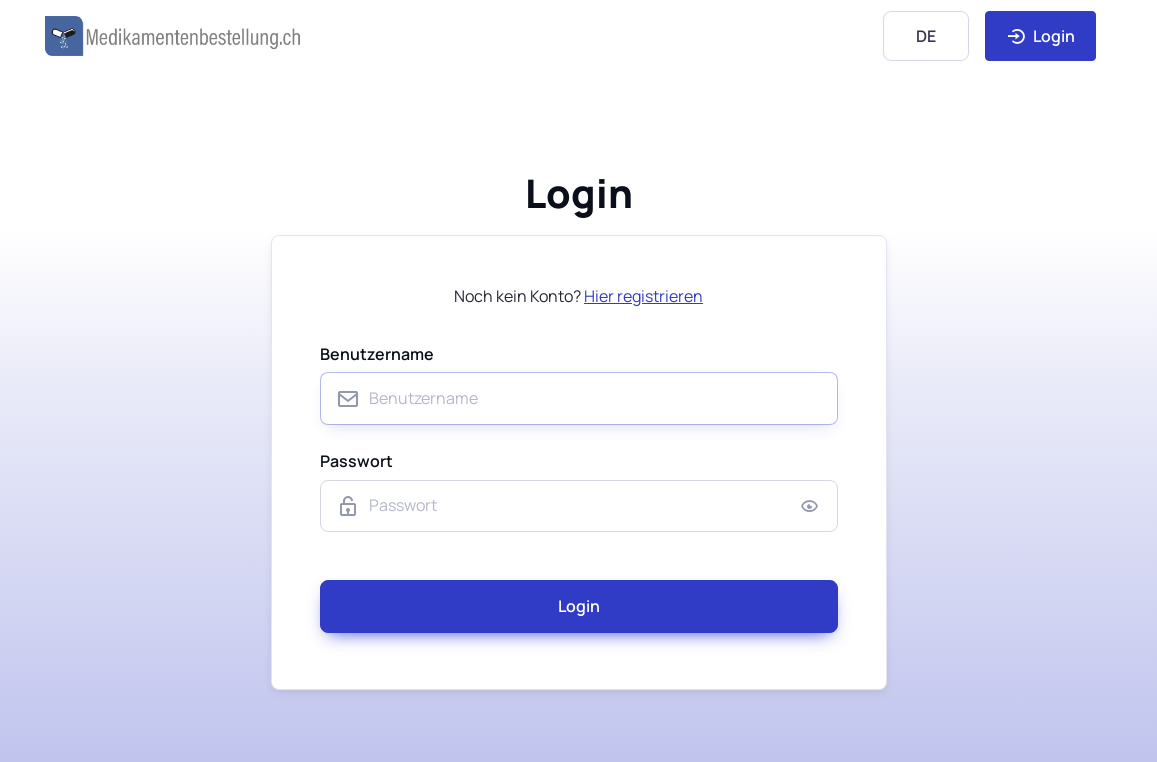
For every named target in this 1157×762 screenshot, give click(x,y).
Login (1040, 36)
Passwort (356, 461)
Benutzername (377, 354)
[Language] (926, 35)
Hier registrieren (643, 296)
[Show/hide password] (810, 506)
